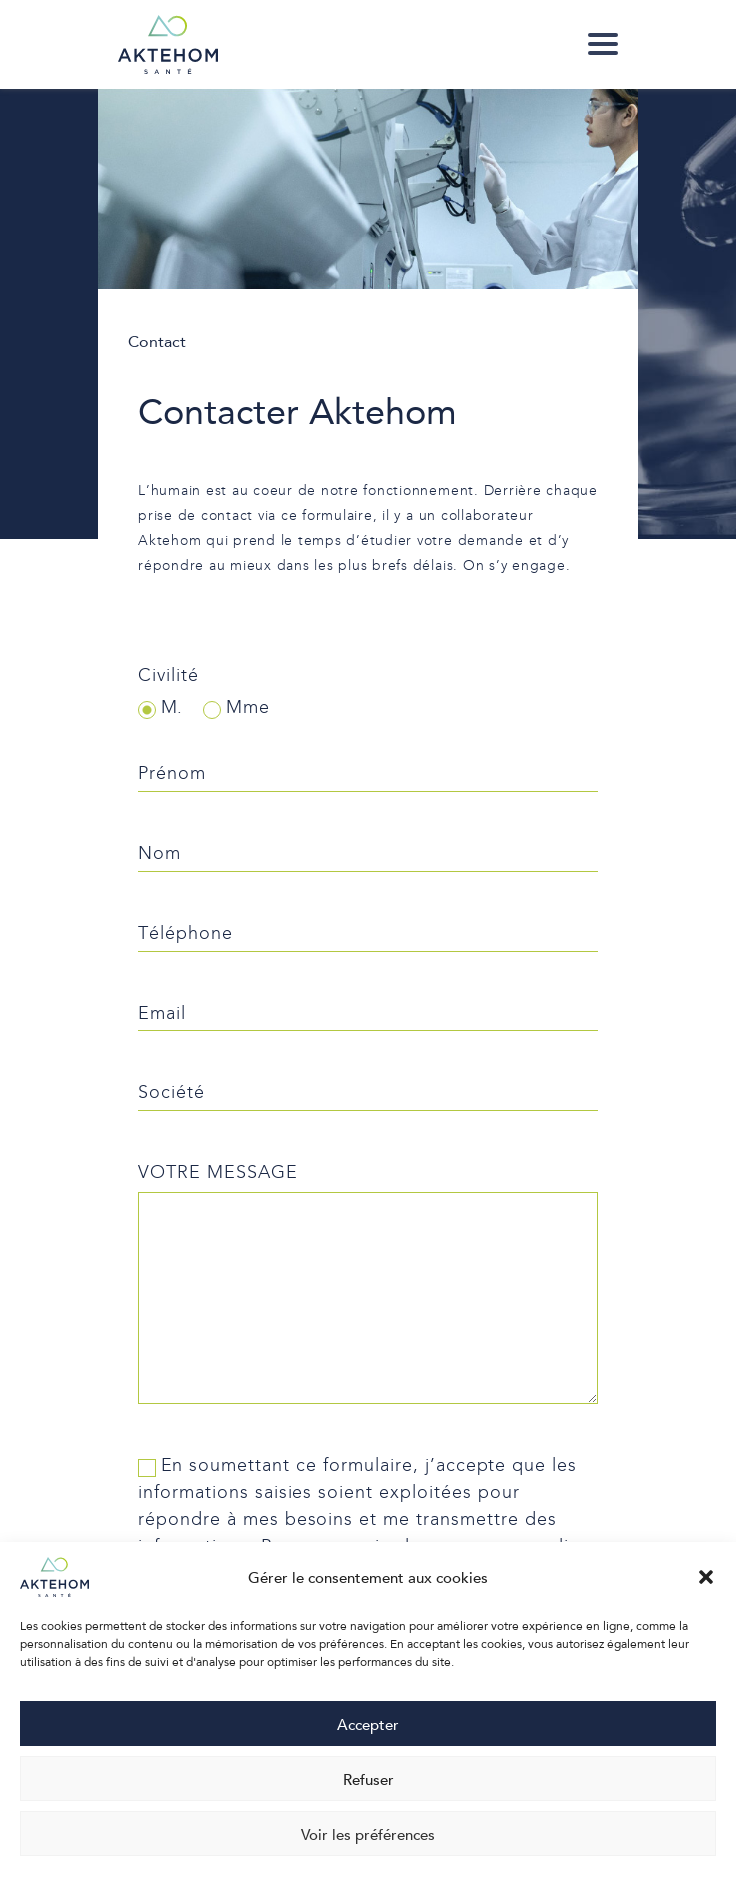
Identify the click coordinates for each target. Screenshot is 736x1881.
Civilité (168, 676)
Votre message (218, 1173)
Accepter (368, 1724)
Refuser (368, 1779)
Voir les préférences (368, 1834)
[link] (603, 44)
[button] (706, 1577)
